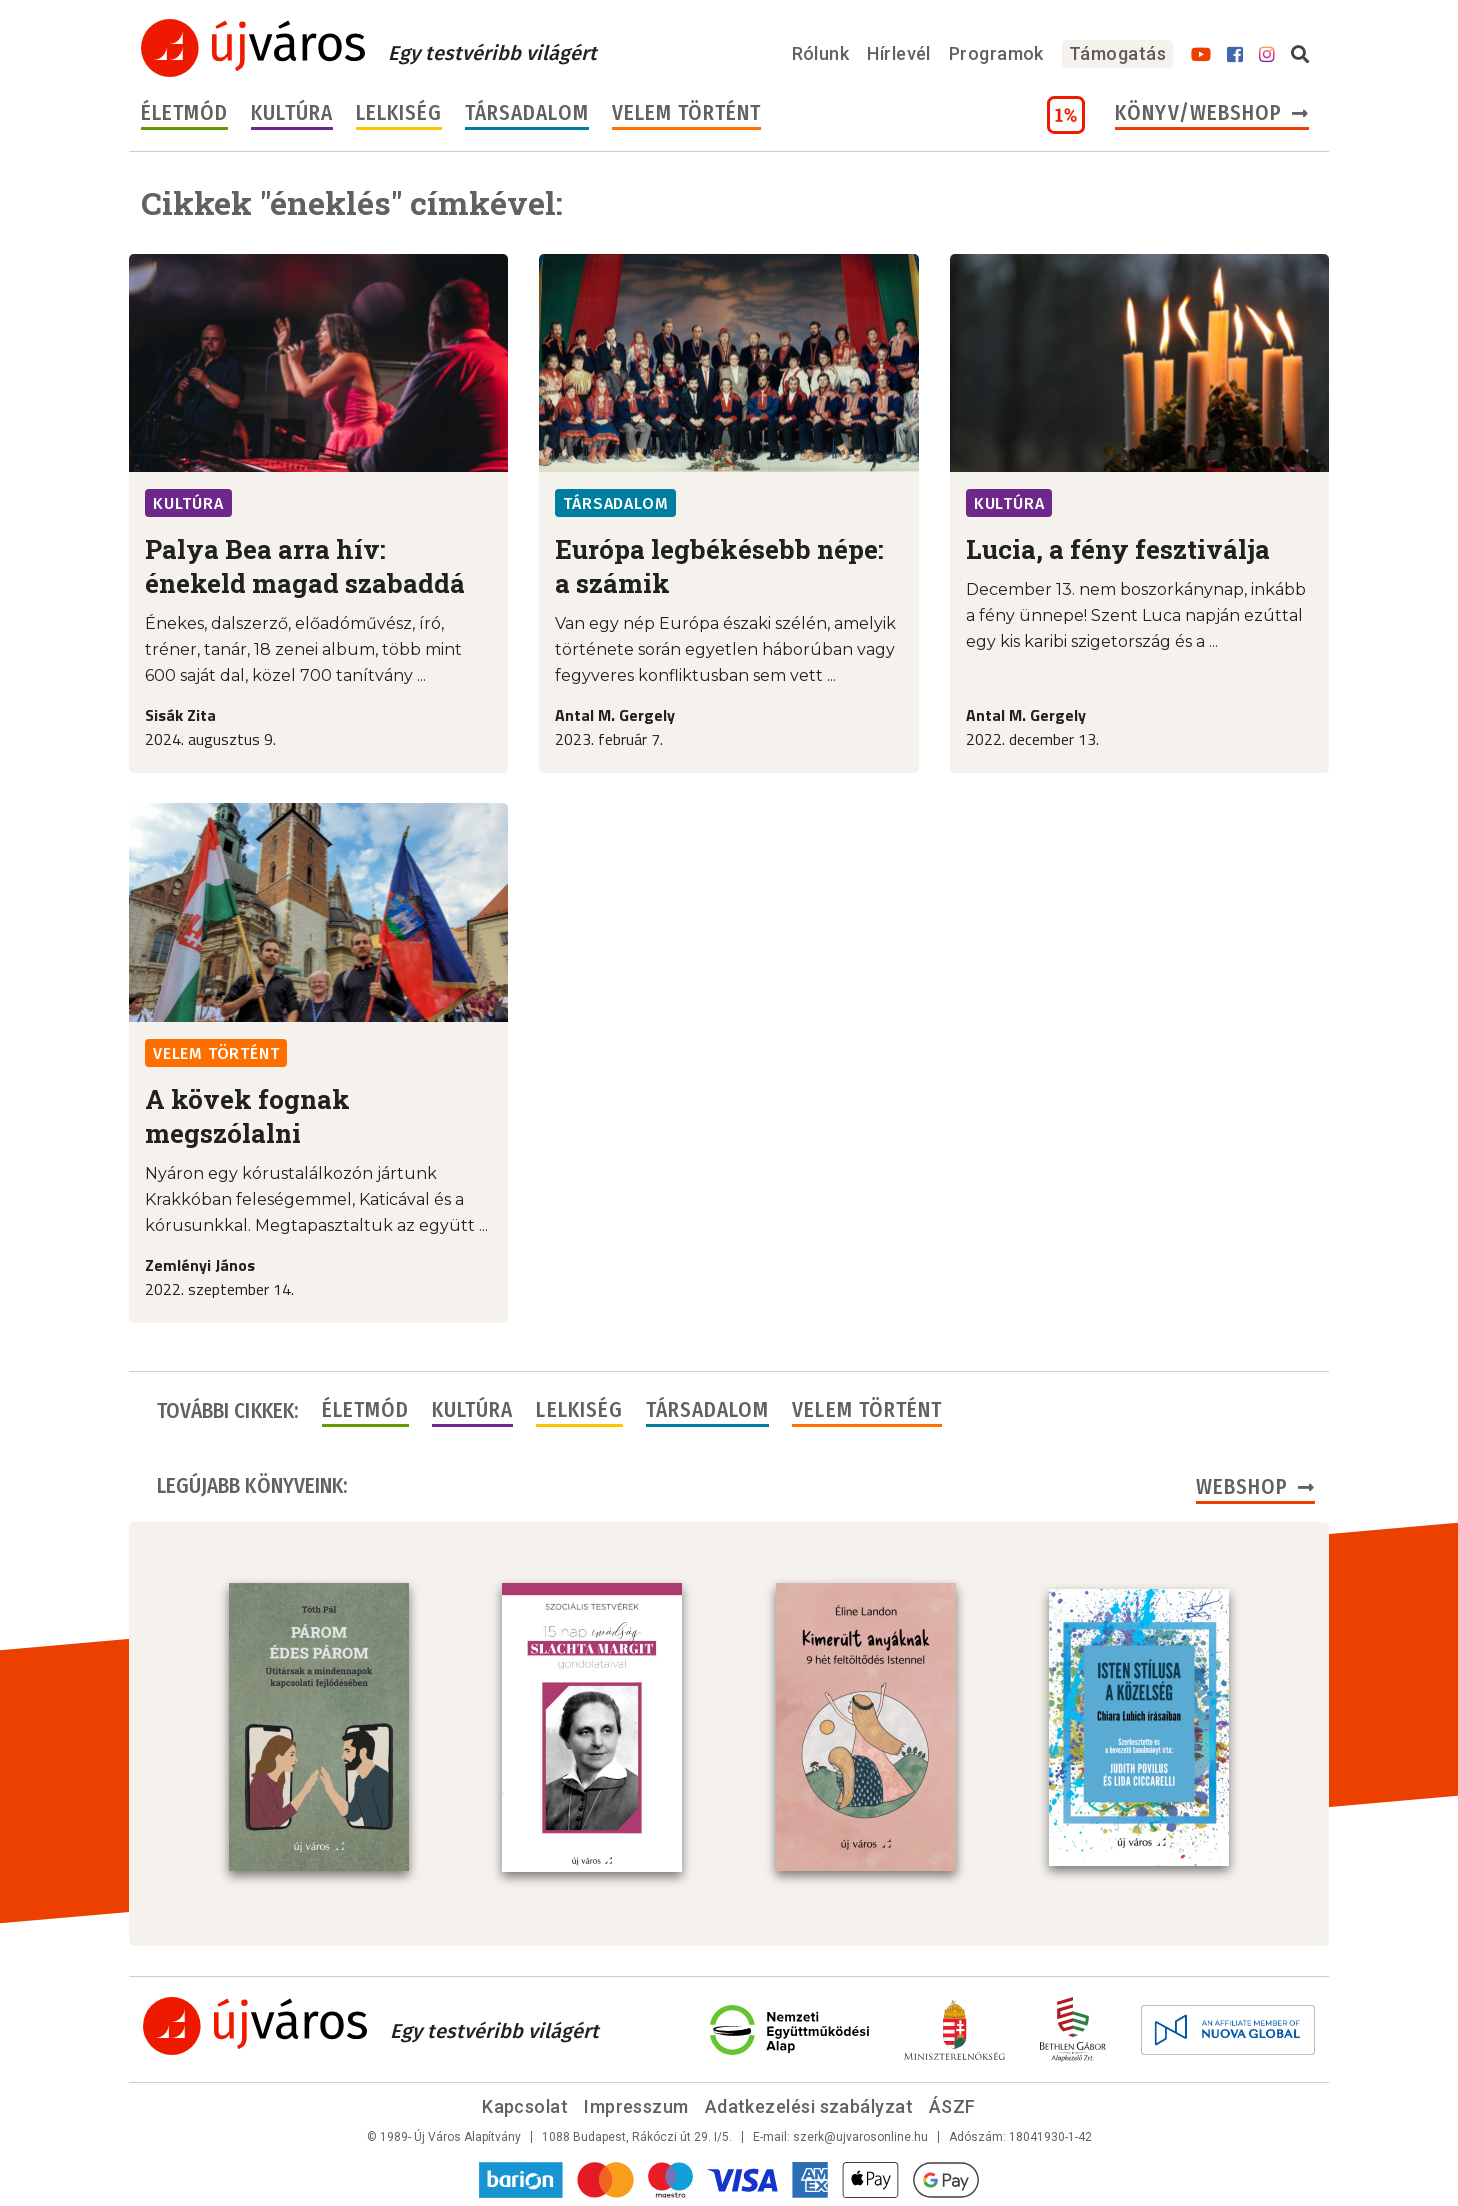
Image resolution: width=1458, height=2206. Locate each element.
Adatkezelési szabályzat (809, 2104)
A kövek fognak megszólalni (247, 1116)
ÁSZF (952, 2104)
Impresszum (636, 2104)
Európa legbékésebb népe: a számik (719, 566)
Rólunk (821, 53)
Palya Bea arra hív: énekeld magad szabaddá (305, 566)
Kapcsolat (525, 2104)
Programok (996, 53)
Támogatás (1117, 53)
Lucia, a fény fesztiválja (1118, 549)
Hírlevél (899, 53)
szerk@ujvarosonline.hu (860, 2135)
